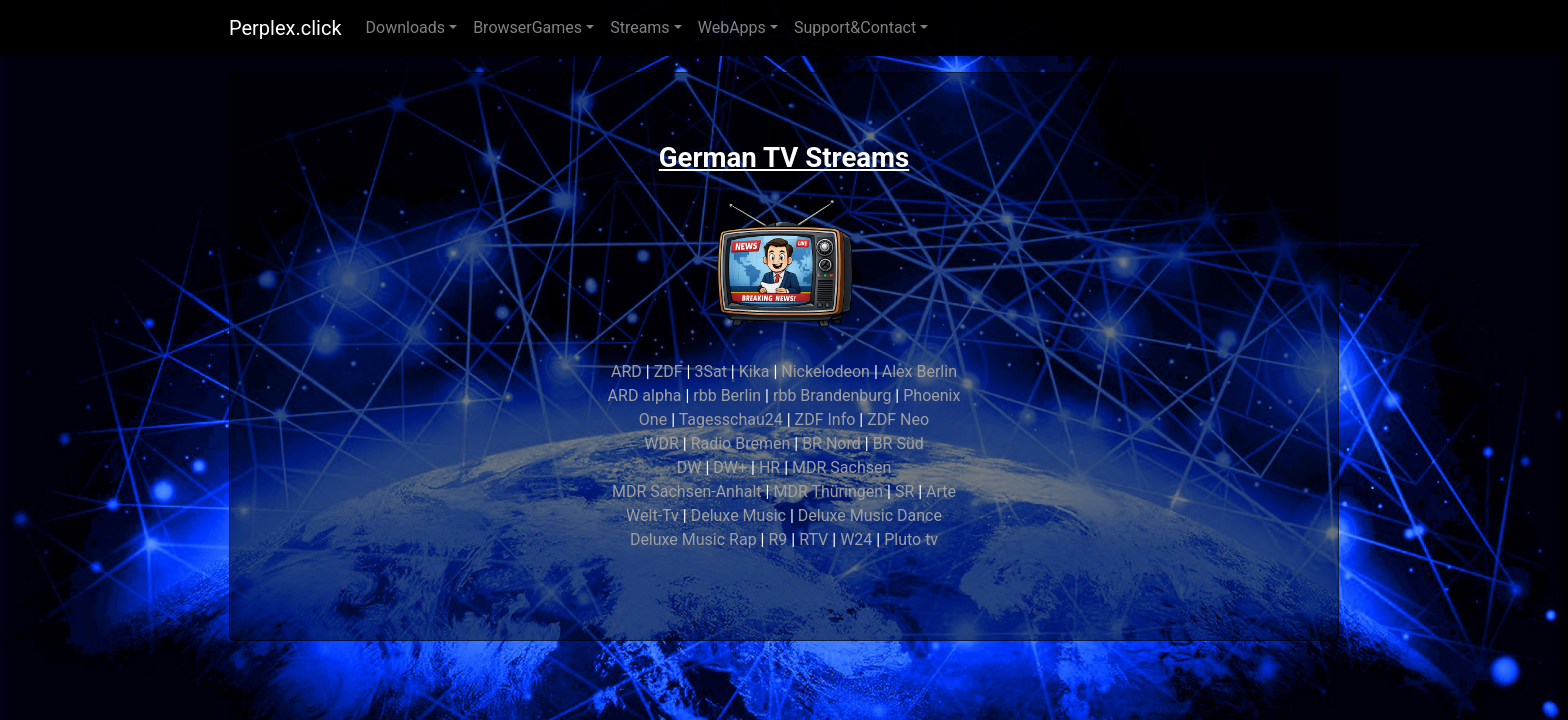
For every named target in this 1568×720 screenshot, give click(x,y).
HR (769, 467)
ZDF (668, 371)
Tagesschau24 (731, 419)
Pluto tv (911, 539)
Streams (639, 27)
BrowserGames (527, 27)
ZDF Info (825, 419)
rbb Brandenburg (832, 395)
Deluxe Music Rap (693, 539)
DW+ (730, 467)
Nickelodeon (825, 371)
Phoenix (931, 395)
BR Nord (831, 443)
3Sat (710, 371)
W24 (856, 539)
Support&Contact (855, 27)
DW (689, 467)
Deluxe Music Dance (870, 515)
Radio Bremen (741, 443)
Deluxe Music (738, 515)
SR (904, 491)
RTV (813, 539)
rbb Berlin (727, 395)
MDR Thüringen (828, 491)
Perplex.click (285, 28)
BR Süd (898, 443)
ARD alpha (645, 395)
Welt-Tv (652, 515)
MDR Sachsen (841, 467)
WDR (661, 443)
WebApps (732, 27)
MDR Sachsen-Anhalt (687, 491)
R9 (777, 539)
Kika (754, 371)
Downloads (405, 27)
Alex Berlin (919, 371)
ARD (626, 371)
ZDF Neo (898, 419)
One (653, 419)
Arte (941, 491)
